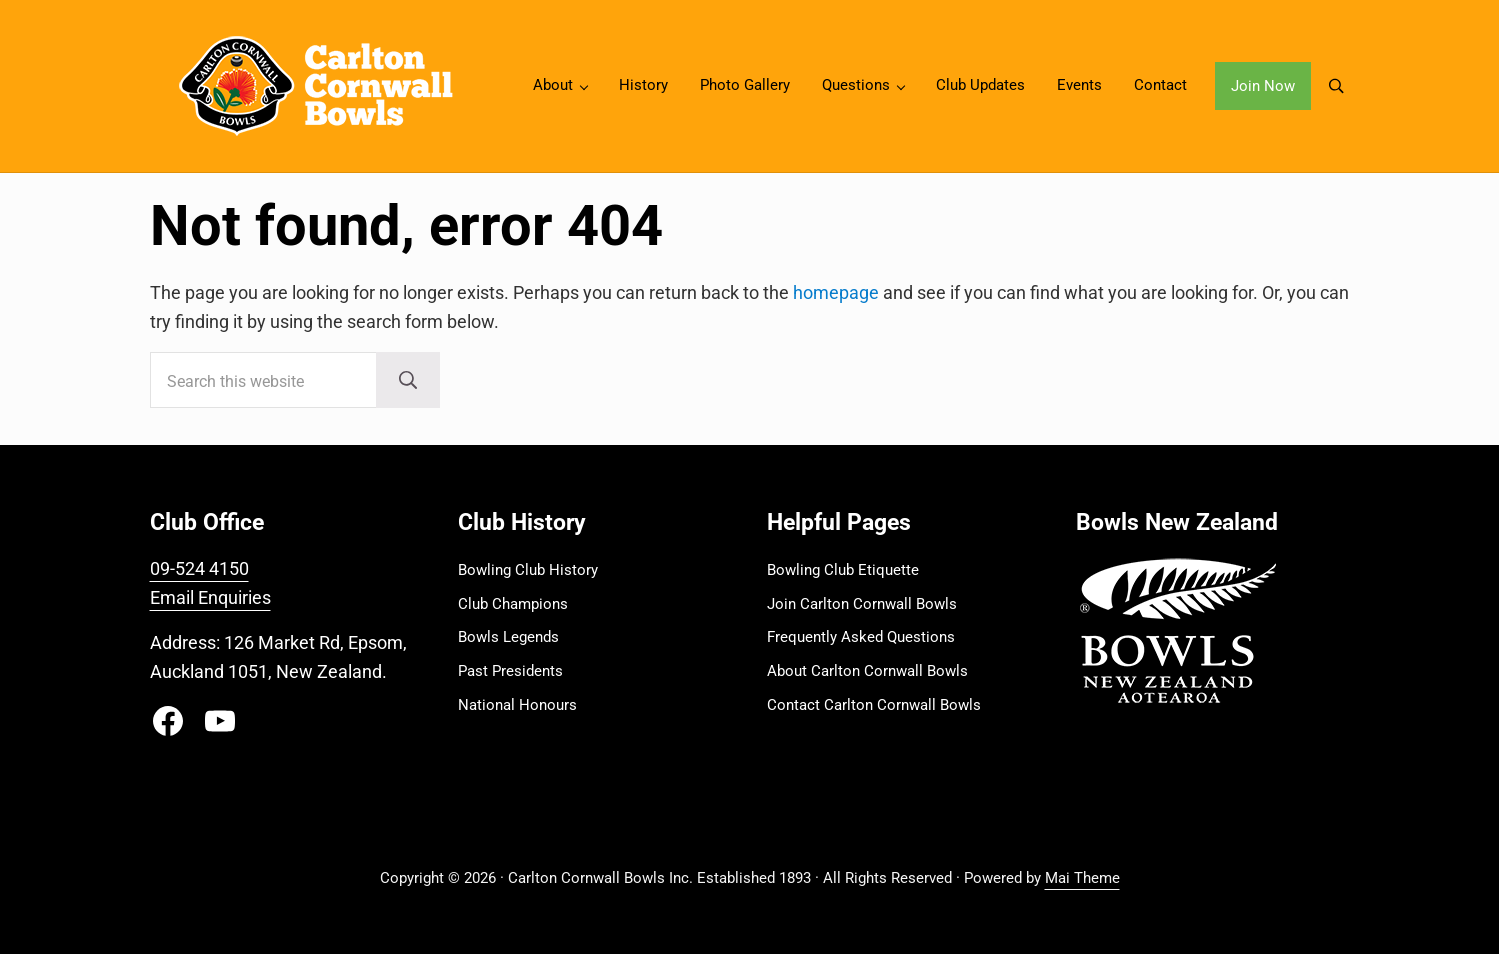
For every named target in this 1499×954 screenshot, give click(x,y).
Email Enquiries (210, 597)
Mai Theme (1082, 878)
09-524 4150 (199, 568)
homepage (836, 292)
